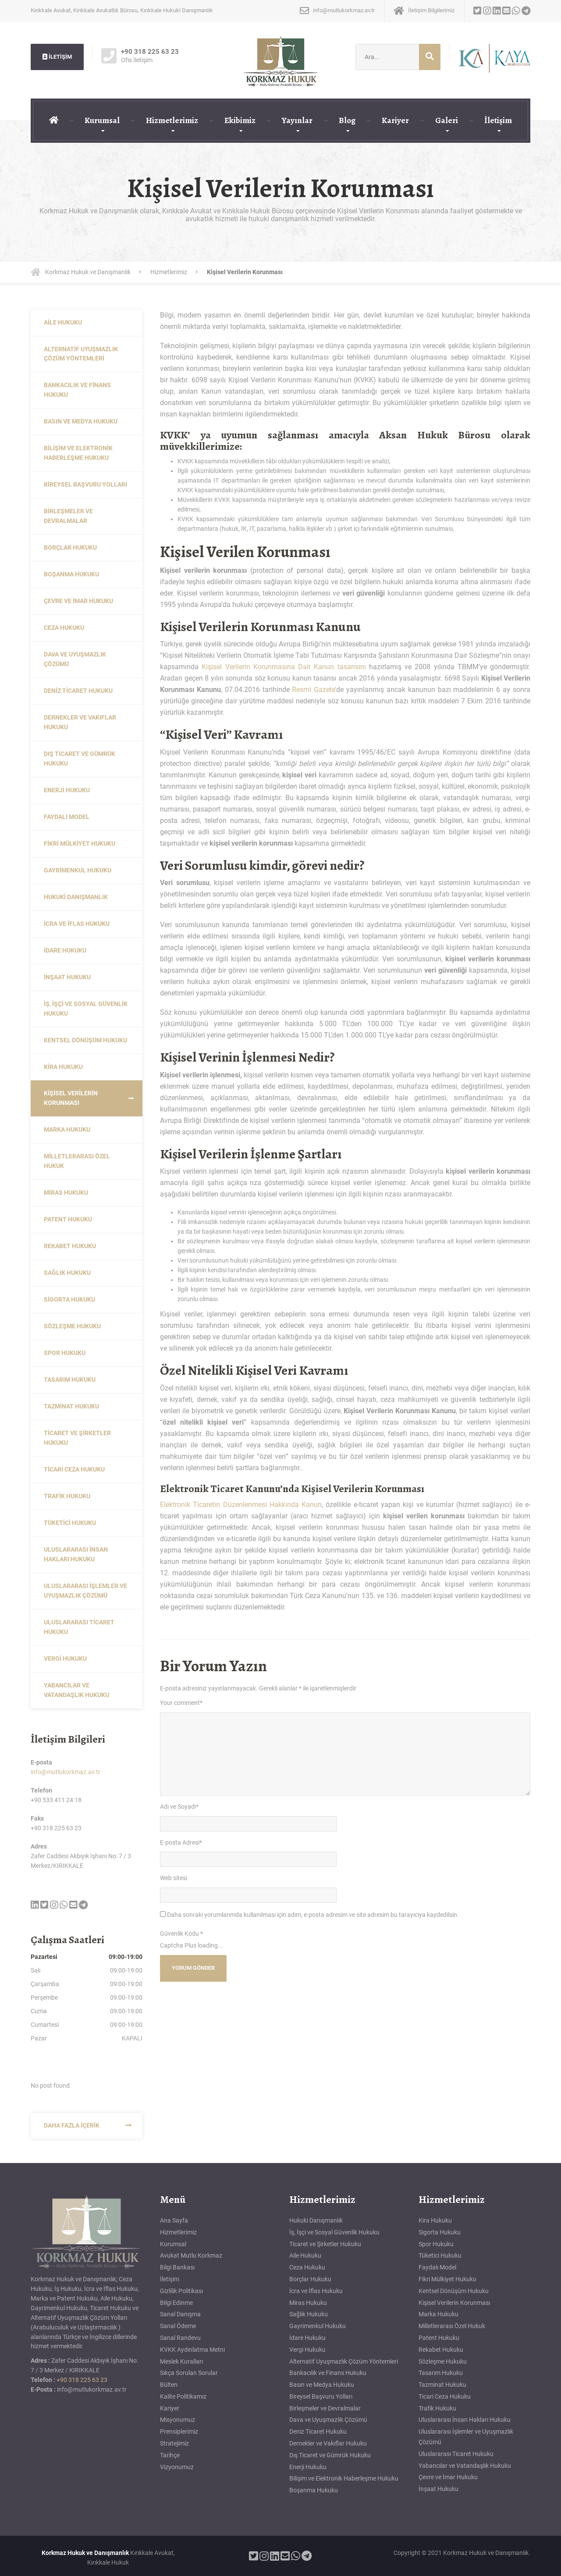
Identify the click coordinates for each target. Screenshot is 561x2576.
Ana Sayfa (174, 2220)
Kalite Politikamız (183, 2396)
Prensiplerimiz (179, 2431)
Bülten (169, 2384)
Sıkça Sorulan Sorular (189, 2372)
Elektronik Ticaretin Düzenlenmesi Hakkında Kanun (241, 1504)
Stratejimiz (174, 2443)
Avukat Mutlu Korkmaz (191, 2255)
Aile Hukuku (63, 322)
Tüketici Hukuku (70, 1522)
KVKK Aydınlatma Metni (192, 2349)
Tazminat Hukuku (71, 1406)
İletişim (498, 120)
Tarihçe (170, 2455)
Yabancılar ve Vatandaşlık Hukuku (76, 1690)
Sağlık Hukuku (67, 1272)
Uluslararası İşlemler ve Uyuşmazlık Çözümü (85, 1590)
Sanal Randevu (180, 2337)
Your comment (181, 1702)
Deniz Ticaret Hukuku (78, 690)
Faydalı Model (66, 816)
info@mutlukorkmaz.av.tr (65, 1771)
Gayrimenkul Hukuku (77, 870)
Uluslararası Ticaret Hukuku (79, 1627)
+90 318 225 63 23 (82, 2379)
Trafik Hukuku (67, 1496)
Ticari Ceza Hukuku (74, 1469)
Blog (347, 120)
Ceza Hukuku (64, 627)
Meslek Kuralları (181, 2361)
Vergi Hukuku (65, 1658)
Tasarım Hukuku (70, 1379)
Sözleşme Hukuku (72, 1326)
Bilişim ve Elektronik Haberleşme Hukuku (78, 453)
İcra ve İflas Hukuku (77, 923)
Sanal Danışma (180, 2314)
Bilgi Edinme (176, 2302)
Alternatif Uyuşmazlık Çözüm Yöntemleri (81, 354)
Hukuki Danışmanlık (76, 896)
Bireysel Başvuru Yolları (85, 484)
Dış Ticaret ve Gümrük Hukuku (79, 758)
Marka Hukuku (67, 1129)
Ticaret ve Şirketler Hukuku (77, 1437)
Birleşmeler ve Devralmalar (68, 516)
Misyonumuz (177, 2419)
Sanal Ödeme (178, 2325)
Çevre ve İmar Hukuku (78, 600)
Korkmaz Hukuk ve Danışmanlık (85, 2552)
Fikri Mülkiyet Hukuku (79, 843)
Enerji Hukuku (67, 790)
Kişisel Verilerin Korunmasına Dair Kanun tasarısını (284, 667)
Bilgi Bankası (177, 2267)
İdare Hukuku (65, 950)
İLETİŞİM (57, 56)
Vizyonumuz (177, 2466)
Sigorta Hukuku (69, 1299)
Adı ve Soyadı (179, 1806)
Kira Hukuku (63, 1066)
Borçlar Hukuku (70, 547)
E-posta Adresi (181, 1842)
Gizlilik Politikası (181, 2290)
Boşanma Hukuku (71, 574)
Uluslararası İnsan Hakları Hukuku (76, 1554)
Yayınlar (297, 120)
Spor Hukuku (64, 1352)
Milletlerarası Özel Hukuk (77, 1161)
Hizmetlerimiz (172, 120)
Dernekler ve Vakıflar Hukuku (80, 722)
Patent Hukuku (68, 1219)
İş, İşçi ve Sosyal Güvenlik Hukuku (86, 1008)
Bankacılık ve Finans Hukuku (77, 389)
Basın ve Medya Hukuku (80, 421)
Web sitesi (173, 1877)
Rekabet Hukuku (70, 1245)
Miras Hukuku (66, 1192)
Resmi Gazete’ (314, 689)
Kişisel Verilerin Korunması (71, 1098)
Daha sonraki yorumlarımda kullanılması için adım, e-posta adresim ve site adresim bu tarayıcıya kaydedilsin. (313, 1914)
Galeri (446, 120)
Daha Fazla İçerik (71, 2125)
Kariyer (395, 120)
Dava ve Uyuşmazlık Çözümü (75, 659)
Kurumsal (102, 120)
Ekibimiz (240, 120)
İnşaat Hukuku (67, 977)
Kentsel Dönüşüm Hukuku (85, 1040)
